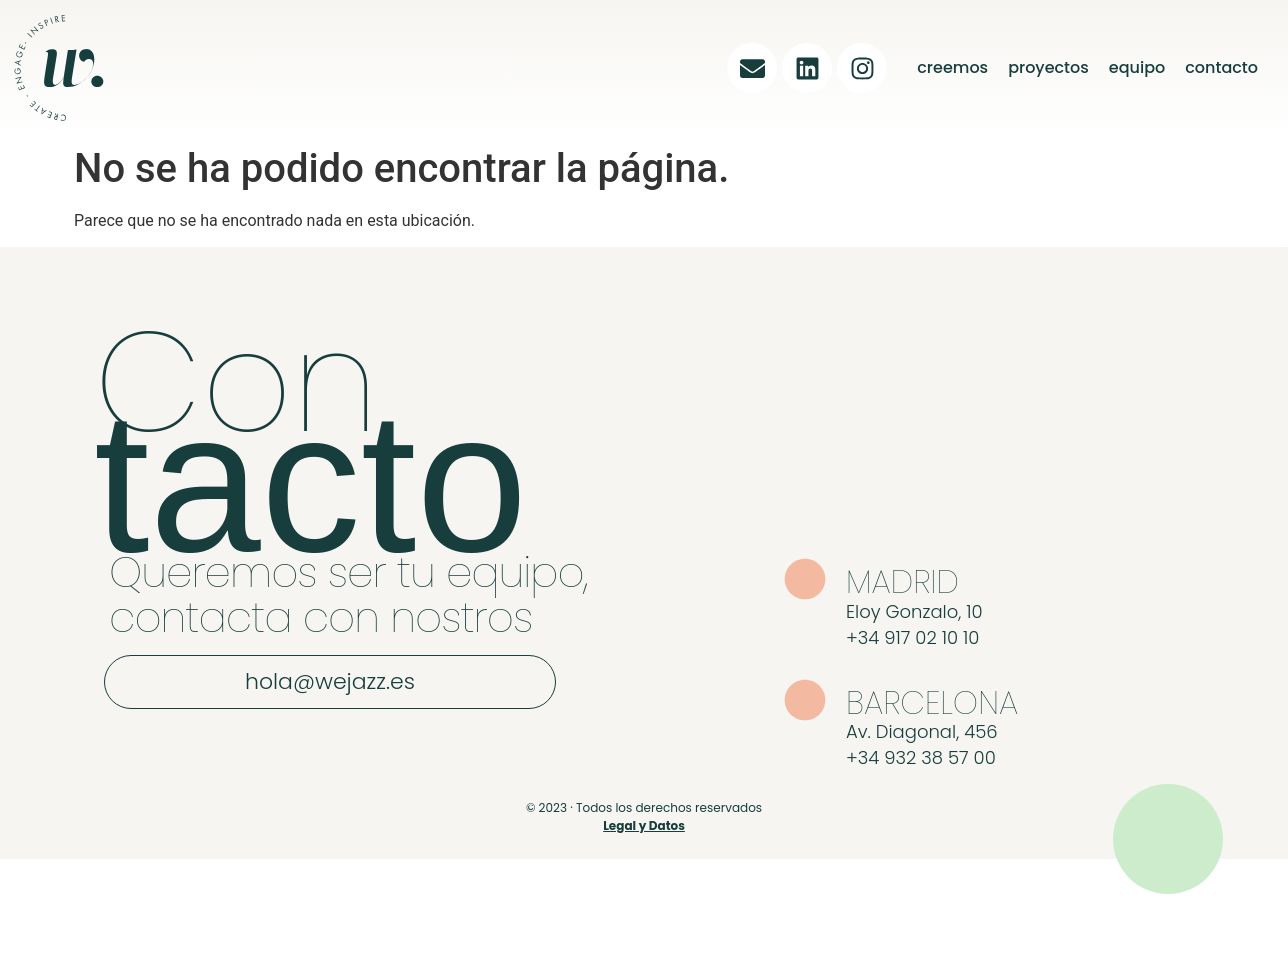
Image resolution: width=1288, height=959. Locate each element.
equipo (1137, 67)
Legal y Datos (644, 825)
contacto (1221, 67)
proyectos (1048, 67)
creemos (952, 67)
